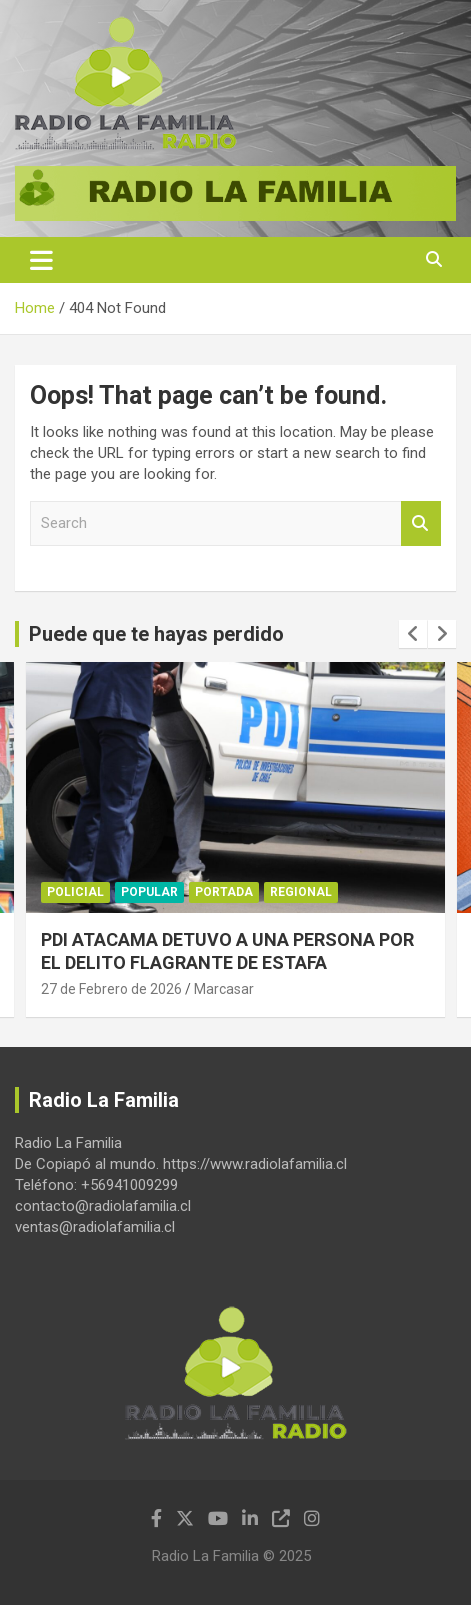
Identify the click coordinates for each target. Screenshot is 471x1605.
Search (421, 523)
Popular (149, 892)
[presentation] (413, 634)
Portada (224, 892)
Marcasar (224, 989)
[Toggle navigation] (41, 260)
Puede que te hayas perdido (156, 634)
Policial (75, 892)
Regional (301, 892)
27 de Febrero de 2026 (111, 989)
